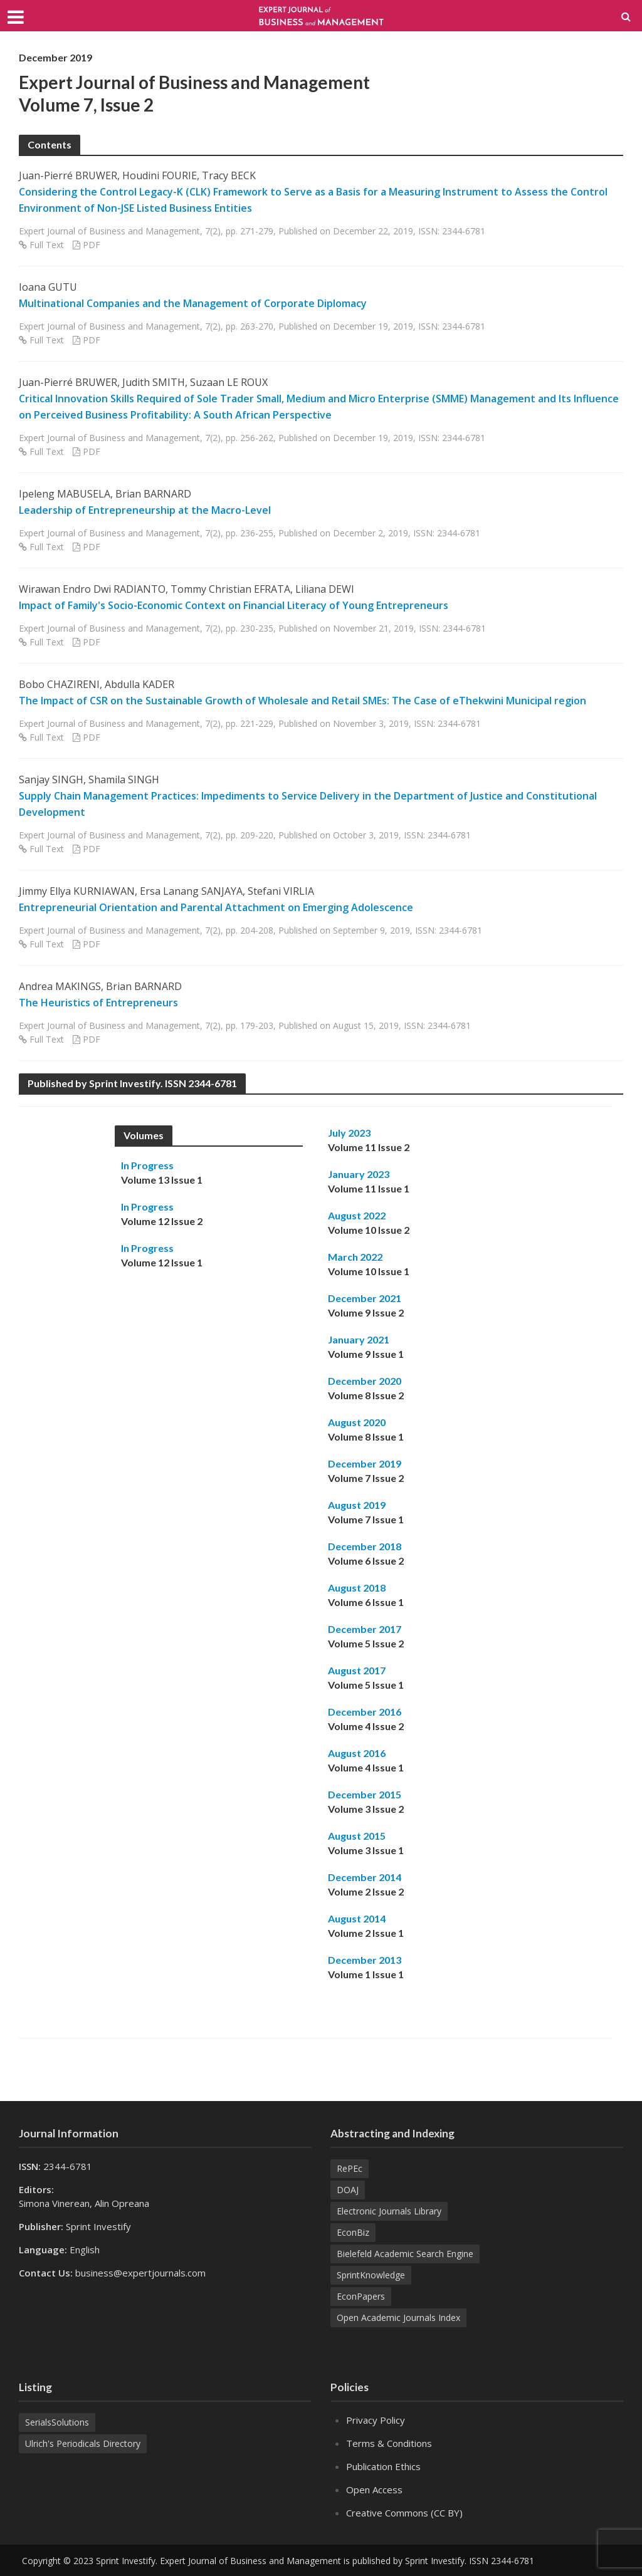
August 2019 (357, 1505)
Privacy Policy (375, 2420)
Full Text (46, 245)
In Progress (147, 1165)
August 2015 (357, 1836)
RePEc (349, 2168)
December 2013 (364, 1960)
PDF (91, 245)
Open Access (374, 2489)
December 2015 (364, 1794)
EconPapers (361, 2296)
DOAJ (348, 2190)
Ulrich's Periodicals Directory (82, 2443)
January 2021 (358, 1339)
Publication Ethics (383, 2466)
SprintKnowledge (371, 2275)
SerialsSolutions (57, 2422)
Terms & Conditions (389, 2443)
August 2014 (357, 1918)
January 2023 (358, 1174)
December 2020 (364, 1381)
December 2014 (364, 1877)
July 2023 (349, 1133)
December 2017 (364, 1629)
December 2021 (364, 1298)
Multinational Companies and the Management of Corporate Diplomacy (193, 303)
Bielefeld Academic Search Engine (405, 2254)
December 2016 (364, 1712)
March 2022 (355, 1257)
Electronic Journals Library (389, 2211)
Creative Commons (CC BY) (404, 2512)
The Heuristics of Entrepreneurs (98, 1002)
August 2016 (357, 1753)
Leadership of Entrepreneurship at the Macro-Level (145, 510)
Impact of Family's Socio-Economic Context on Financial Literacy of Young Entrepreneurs (233, 605)
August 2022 (357, 1215)
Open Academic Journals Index (398, 2317)
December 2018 (364, 1546)
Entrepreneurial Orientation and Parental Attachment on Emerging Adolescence (216, 907)
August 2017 (357, 1670)
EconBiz (353, 2232)
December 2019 (364, 1463)
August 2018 (357, 1587)
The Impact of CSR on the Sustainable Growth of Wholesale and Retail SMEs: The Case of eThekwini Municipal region (302, 700)
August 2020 (357, 1422)
